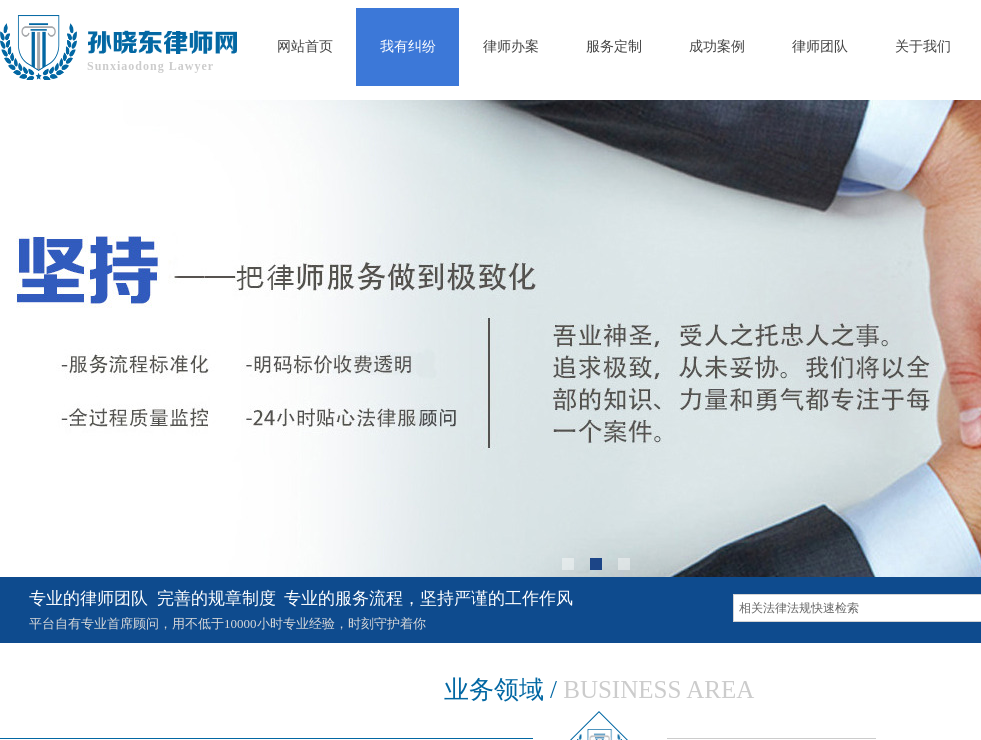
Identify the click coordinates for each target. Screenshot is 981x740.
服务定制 (614, 46)
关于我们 (923, 46)
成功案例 (717, 46)
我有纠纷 (408, 46)
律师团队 (820, 46)
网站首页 (305, 46)
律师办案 (511, 46)
